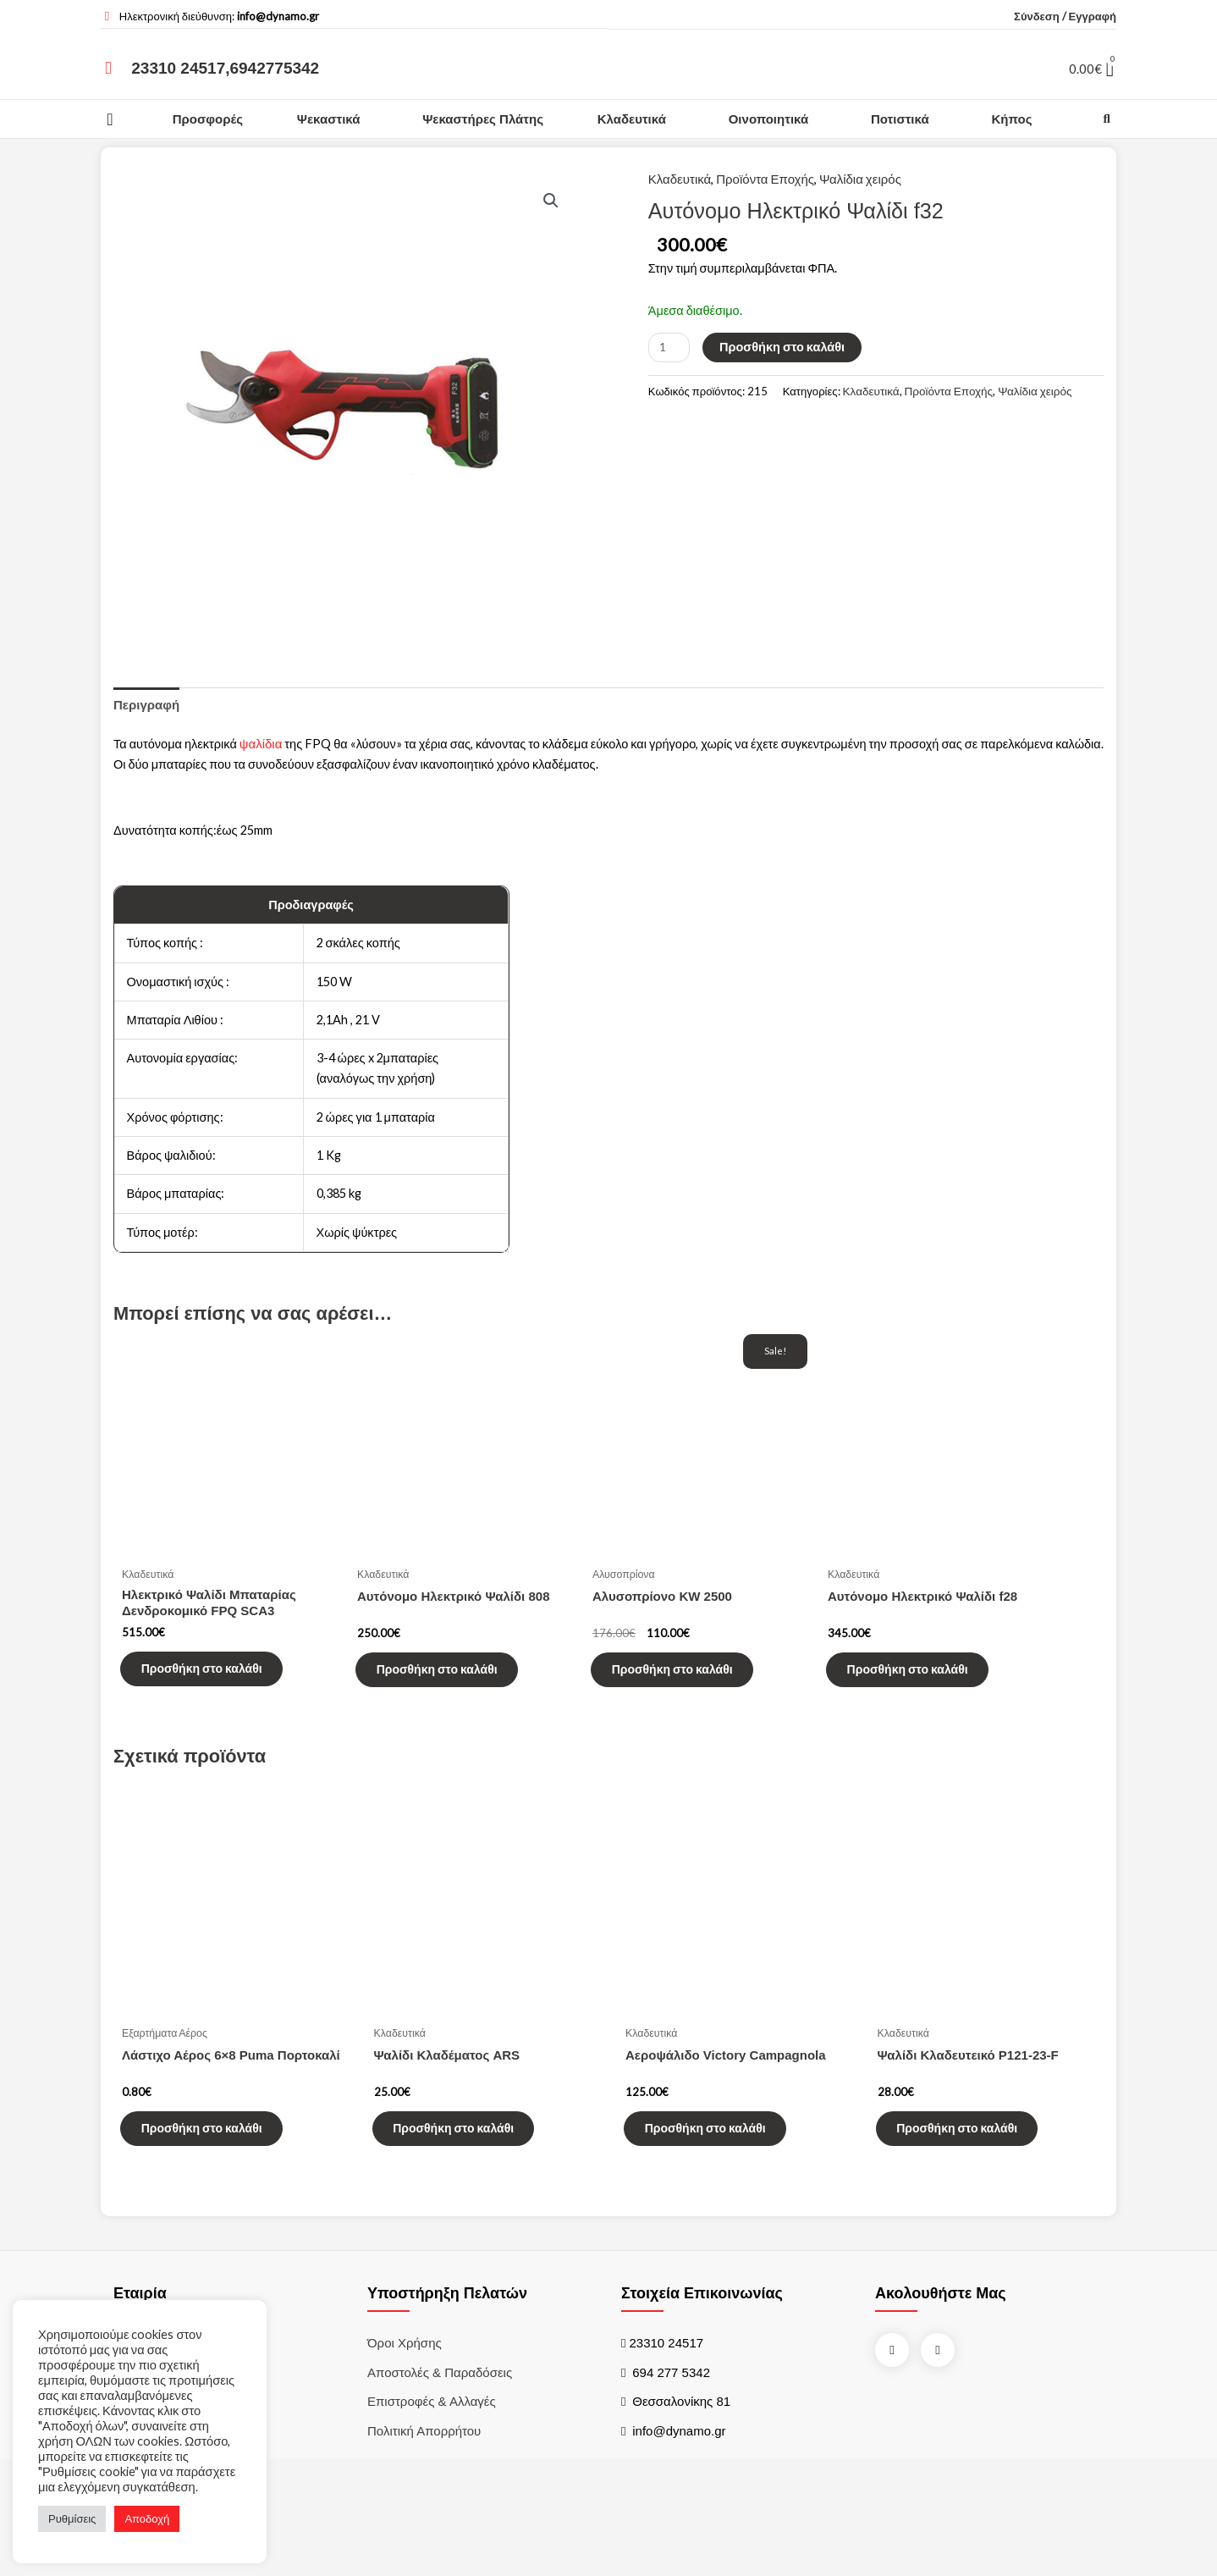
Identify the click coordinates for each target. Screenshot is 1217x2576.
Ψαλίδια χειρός (860, 178)
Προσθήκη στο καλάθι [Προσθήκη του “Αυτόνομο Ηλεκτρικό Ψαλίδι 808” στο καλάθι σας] (449, 1693)
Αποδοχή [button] (146, 2518)
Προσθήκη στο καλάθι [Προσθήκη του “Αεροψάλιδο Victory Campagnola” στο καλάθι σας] (717, 2163)
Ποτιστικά (900, 119)
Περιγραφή (146, 706)
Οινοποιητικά (768, 119)
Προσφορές (208, 119)
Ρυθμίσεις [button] (72, 2518)
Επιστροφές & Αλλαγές (431, 2441)
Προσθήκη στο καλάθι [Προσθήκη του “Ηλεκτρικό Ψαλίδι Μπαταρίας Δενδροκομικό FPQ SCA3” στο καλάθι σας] (213, 1691)
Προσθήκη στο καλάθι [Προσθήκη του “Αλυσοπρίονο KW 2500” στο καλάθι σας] (684, 1693)
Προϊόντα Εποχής (765, 178)
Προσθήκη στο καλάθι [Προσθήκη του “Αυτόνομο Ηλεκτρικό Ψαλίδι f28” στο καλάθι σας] (919, 1693)
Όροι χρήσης (404, 2382)
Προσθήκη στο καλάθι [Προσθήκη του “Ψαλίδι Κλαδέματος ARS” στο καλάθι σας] (466, 2163)
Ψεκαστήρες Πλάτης (482, 119)
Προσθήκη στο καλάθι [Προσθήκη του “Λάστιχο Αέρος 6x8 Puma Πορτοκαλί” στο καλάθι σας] (213, 2163)
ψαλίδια (264, 745)
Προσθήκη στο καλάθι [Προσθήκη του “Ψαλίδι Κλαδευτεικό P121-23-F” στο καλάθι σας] (969, 2163)
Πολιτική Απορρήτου (424, 2470)
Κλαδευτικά (631, 119)
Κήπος (1011, 119)
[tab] (146, 706)
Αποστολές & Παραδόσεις (439, 2411)
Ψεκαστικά (329, 119)
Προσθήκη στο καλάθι (788, 351)
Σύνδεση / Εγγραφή (1065, 16)
